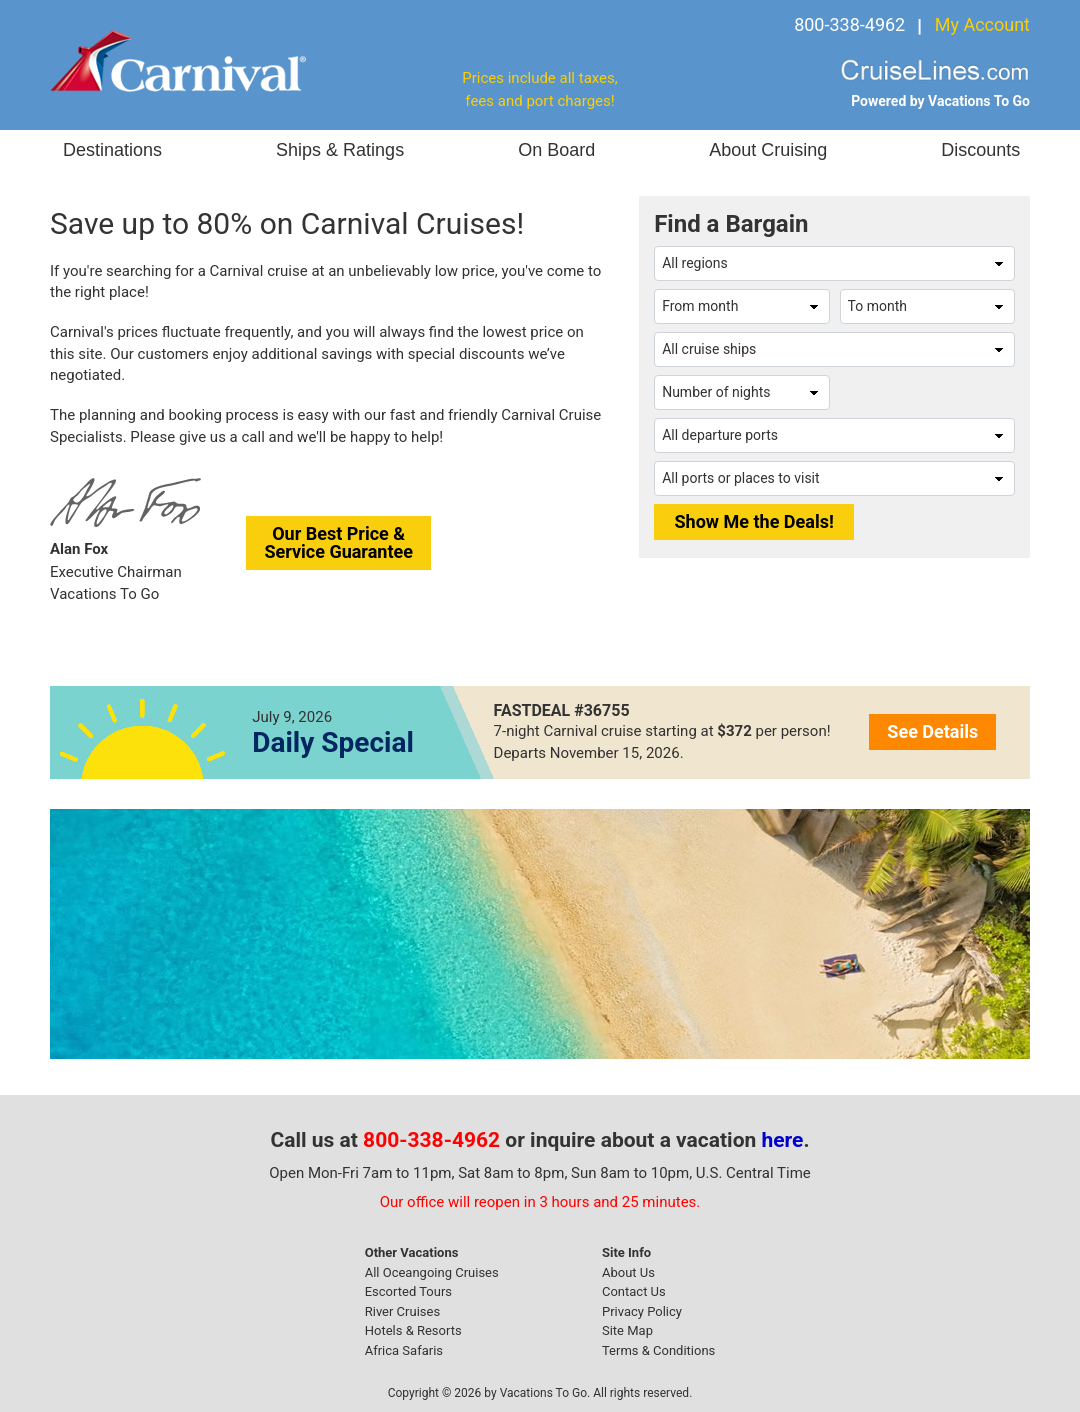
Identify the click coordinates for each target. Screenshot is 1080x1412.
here (783, 1140)
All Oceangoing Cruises (432, 1272)
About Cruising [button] (768, 150)
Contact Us (634, 1291)
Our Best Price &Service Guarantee (338, 542)
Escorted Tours (408, 1291)
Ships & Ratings (340, 150)
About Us (628, 1272)
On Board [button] (556, 150)
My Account (982, 24)
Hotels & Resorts (413, 1330)
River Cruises (402, 1311)
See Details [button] (932, 731)
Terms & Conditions (658, 1350)
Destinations (112, 150)
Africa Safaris (404, 1350)
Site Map (627, 1330)
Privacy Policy (642, 1311)
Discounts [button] (980, 150)
